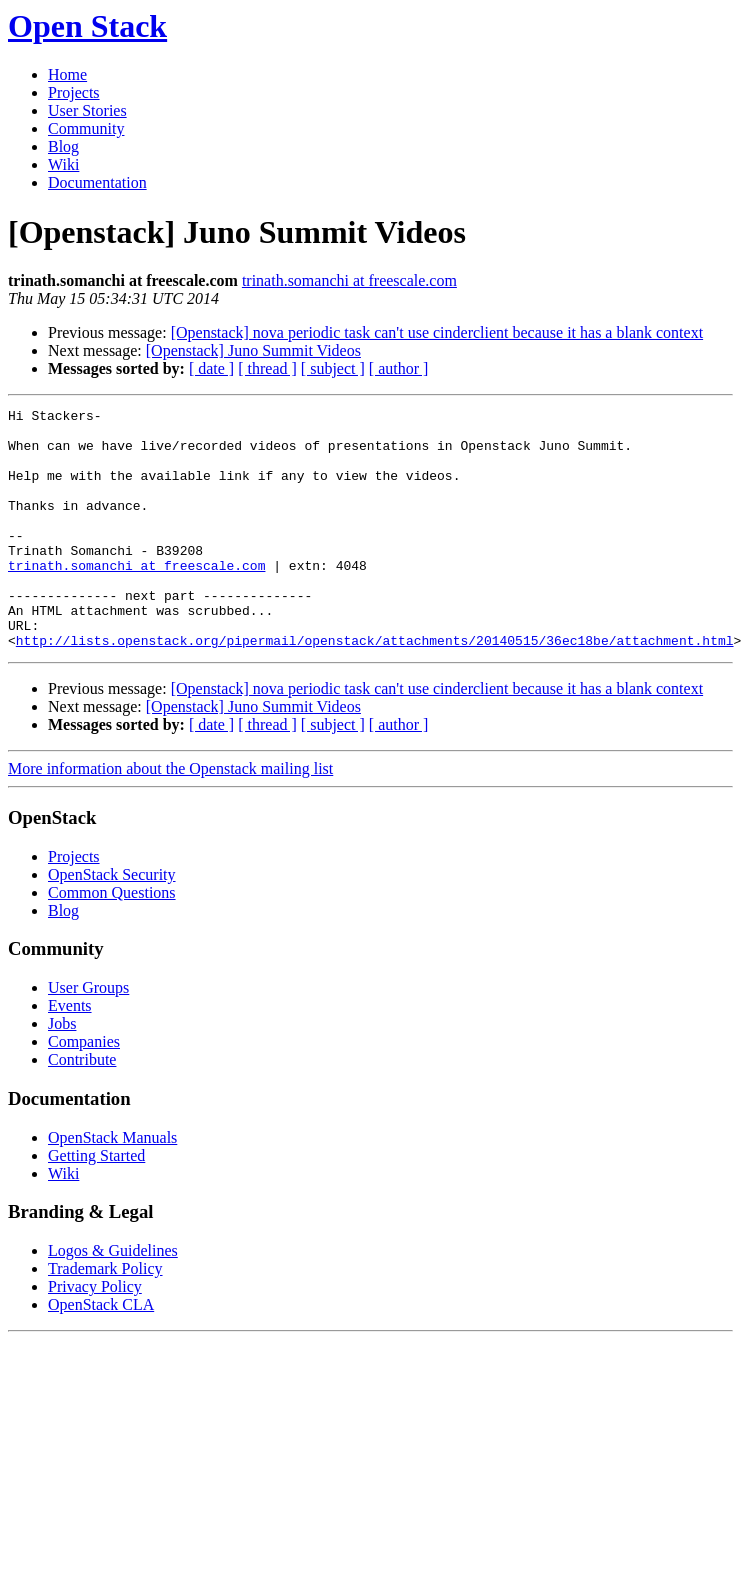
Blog (63, 146)
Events (70, 1053)
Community (86, 128)
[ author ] (399, 368)
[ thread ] (267, 368)
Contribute (82, 1107)
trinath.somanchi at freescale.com (349, 280)
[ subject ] (333, 368)
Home (67, 74)
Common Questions (112, 940)
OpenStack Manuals (112, 1185)
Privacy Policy (95, 1334)
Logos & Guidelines (113, 1298)
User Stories (87, 110)
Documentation (97, 182)
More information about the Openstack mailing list (170, 816)
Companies (84, 1089)
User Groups (88, 1035)
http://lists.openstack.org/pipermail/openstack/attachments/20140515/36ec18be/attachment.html (375, 688)
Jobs (62, 1071)
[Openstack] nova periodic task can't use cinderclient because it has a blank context (437, 332)
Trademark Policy (105, 1316)
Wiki (63, 164)
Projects (74, 92)
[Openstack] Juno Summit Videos (253, 350)
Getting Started (96, 1203)
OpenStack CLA (101, 1352)
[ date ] (211, 368)
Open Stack (87, 26)
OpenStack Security (112, 922)
